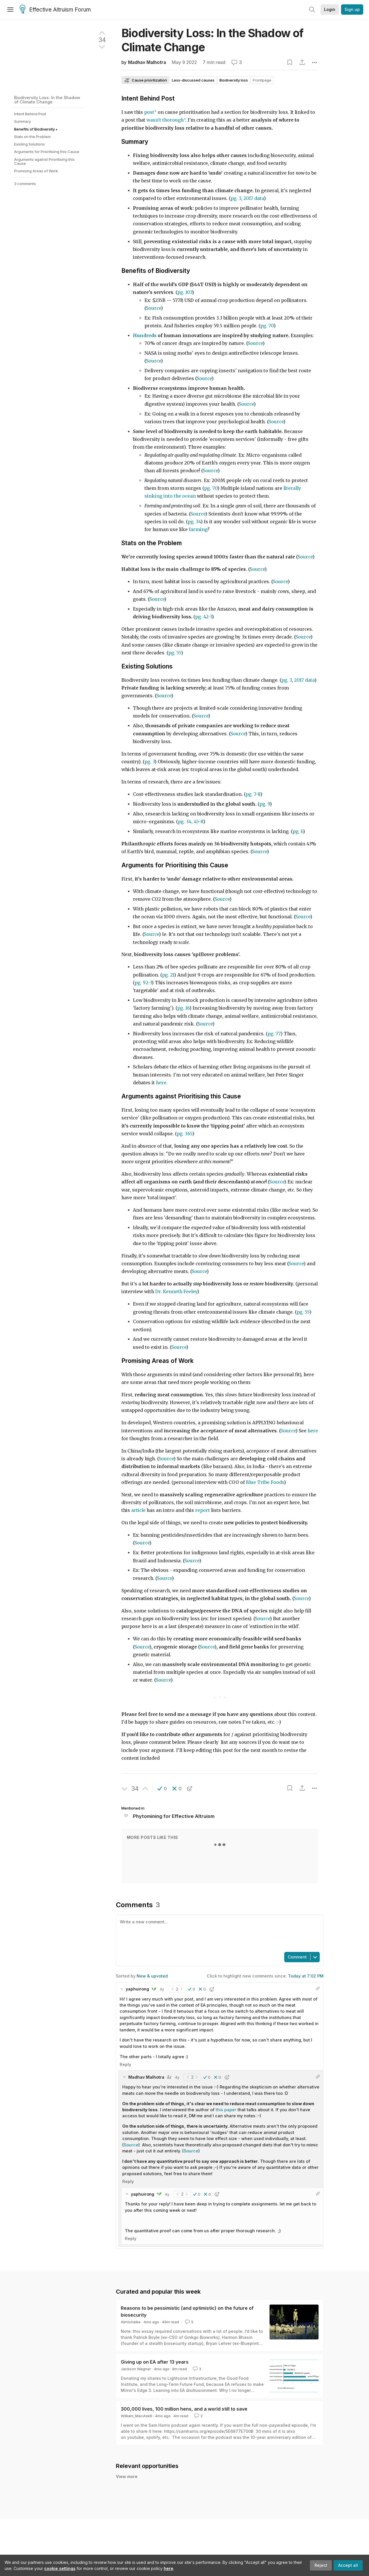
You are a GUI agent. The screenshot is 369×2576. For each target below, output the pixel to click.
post (149, 112)
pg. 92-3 (143, 982)
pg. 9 (264, 804)
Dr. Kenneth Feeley (176, 1291)
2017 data (253, 198)
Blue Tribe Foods (265, 1482)
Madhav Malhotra (147, 62)
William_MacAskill (136, 2415)
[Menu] (10, 9)
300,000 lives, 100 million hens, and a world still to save (184, 2409)
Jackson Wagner (136, 2369)
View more (127, 2476)
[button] (162, 1788)
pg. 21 (168, 975)
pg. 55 (174, 653)
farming (198, 529)
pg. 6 (298, 831)
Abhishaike (131, 2322)
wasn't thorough (165, 120)
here (168, 2568)
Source (246, 404)
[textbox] (218, 1932)
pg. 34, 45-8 (190, 821)
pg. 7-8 (253, 794)
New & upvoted (152, 1975)
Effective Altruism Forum (55, 9)
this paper (226, 2109)
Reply (125, 2064)
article (138, 1510)
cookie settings (60, 2568)
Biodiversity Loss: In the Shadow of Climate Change (47, 99)
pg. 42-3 (203, 617)
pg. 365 (184, 1133)
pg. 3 (236, 198)
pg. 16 (183, 1008)
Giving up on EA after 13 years (155, 2362)
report (202, 1510)
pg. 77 (274, 1033)
